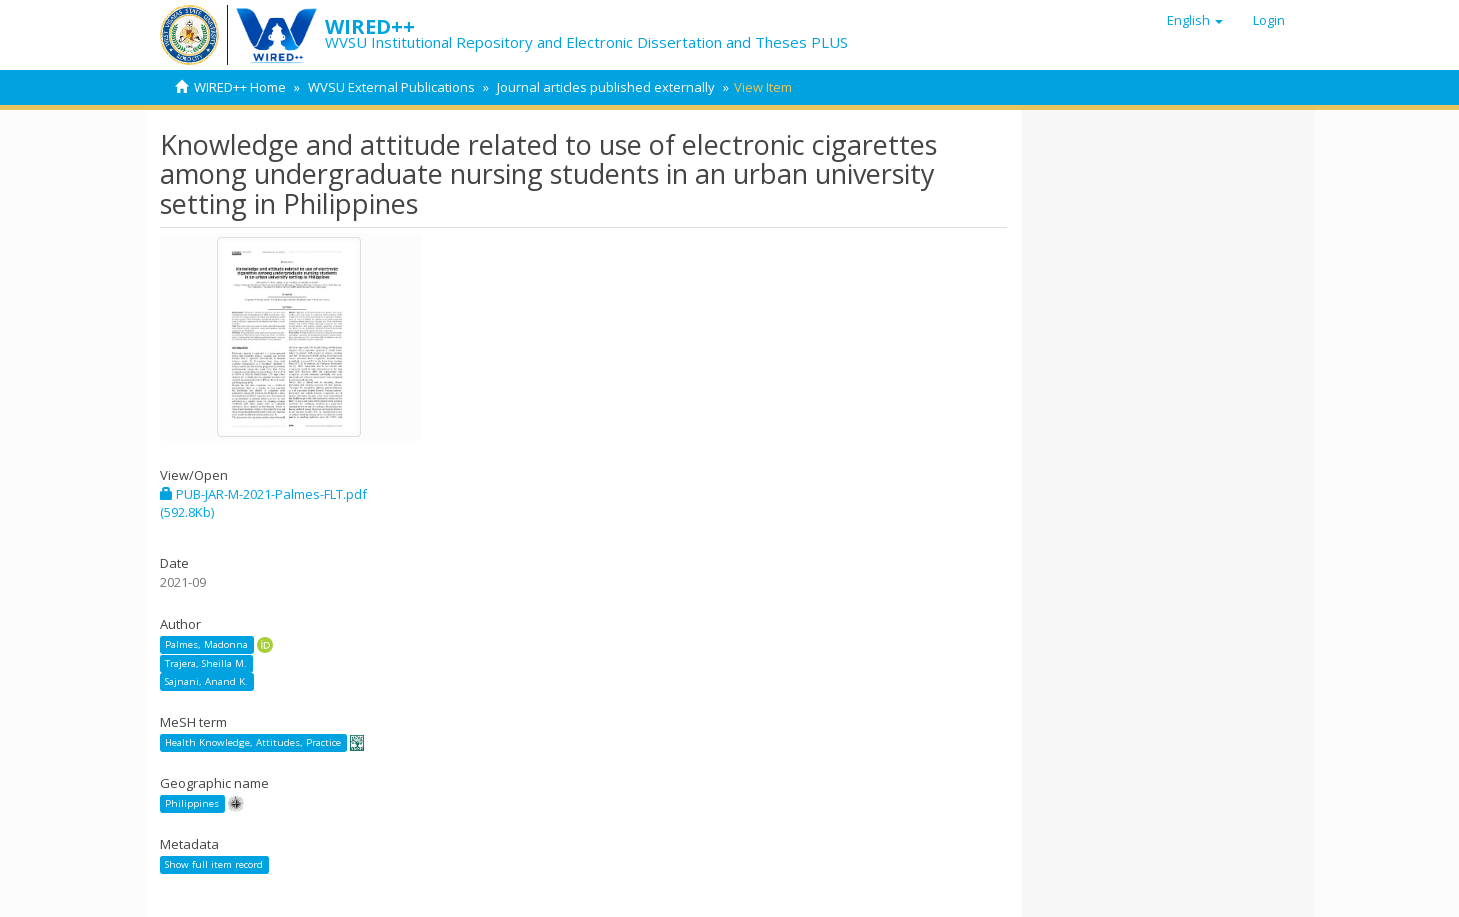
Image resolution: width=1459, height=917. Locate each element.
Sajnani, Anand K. (206, 681)
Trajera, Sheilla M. (206, 663)
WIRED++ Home (240, 87)
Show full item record (214, 864)
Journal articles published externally (606, 87)
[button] (1195, 20)
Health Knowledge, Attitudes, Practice (253, 742)
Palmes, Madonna (206, 644)
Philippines (192, 803)
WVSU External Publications (391, 87)
